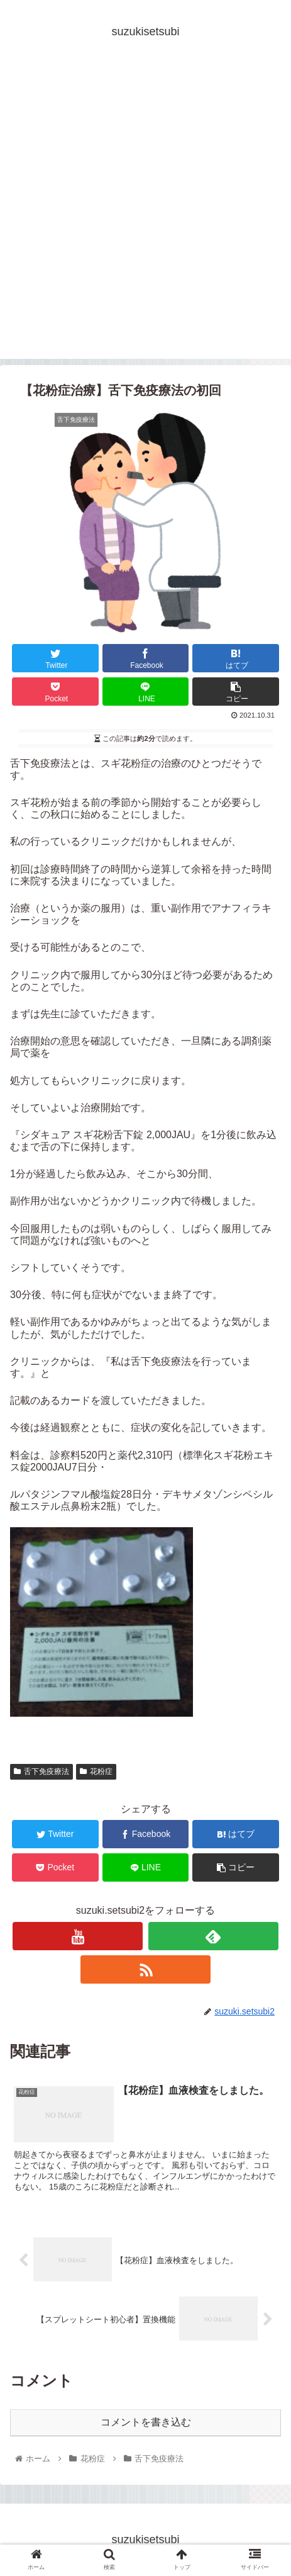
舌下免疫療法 (41, 1771)
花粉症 (96, 1771)
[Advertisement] (145, 213)
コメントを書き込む (146, 2422)
